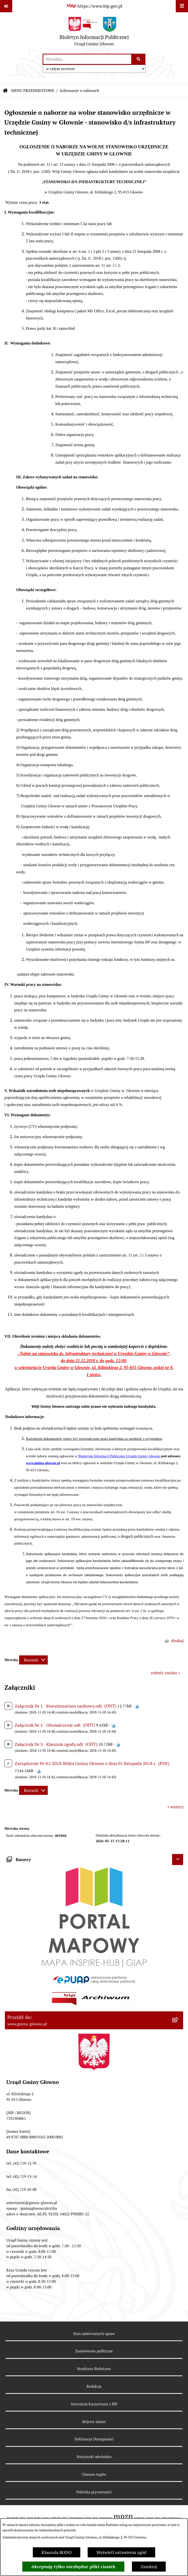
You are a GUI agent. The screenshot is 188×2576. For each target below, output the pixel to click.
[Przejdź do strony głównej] (94, 33)
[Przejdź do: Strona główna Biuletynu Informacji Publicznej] (5, 91)
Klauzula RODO (56, 2552)
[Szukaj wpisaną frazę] (138, 59)
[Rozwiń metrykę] (33, 1659)
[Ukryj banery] (177, 1859)
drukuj (177, 1640)
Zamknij (149, 2566)
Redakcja (94, 2386)
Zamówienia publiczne (94, 2351)
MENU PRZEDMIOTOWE (32, 90)
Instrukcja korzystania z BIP (94, 2404)
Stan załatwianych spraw (94, 2333)
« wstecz (175, 1807)
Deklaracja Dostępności (94, 2439)
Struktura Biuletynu (94, 2368)
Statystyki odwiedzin (94, 2456)
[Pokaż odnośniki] (6, 6)
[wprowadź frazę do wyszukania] (87, 59)
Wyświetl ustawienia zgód (121, 2552)
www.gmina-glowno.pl (43, 1463)
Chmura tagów (94, 2474)
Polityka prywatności (94, 2492)
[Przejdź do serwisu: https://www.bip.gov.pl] (94, 6)
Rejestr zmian (94, 2421)
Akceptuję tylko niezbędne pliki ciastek (73, 2566)
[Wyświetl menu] (182, 6)
